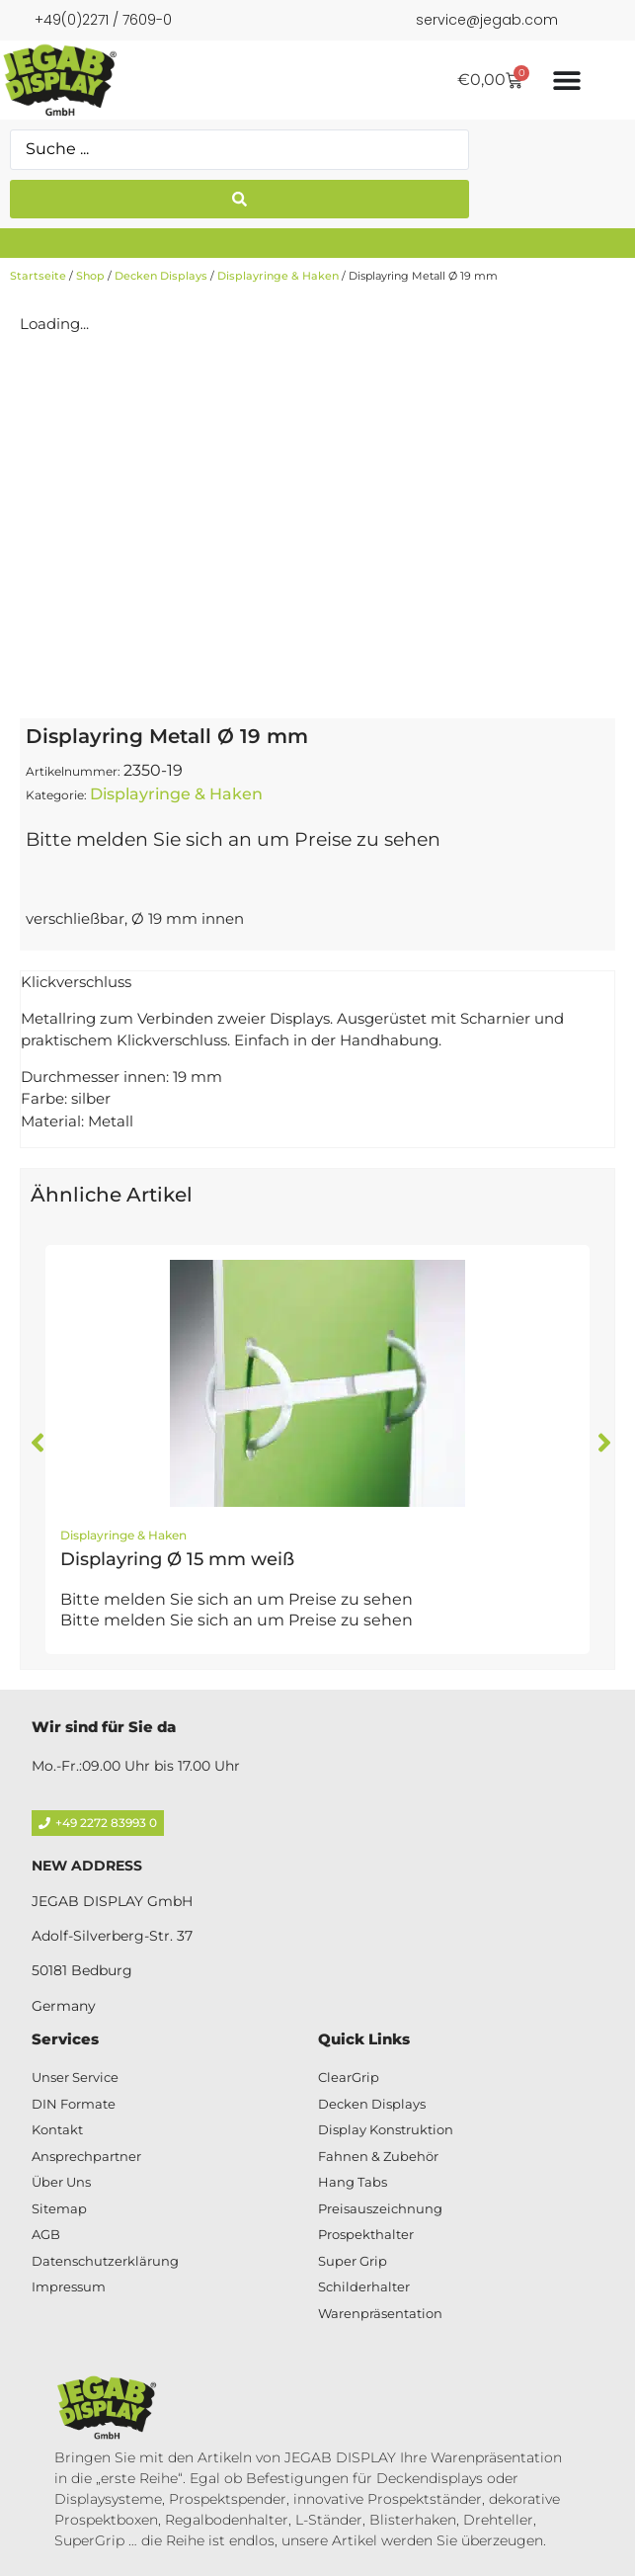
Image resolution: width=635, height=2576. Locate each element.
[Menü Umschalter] (567, 80)
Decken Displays (161, 276)
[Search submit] (239, 199)
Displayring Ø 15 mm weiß (177, 1559)
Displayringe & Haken (278, 276)
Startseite (38, 276)
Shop (90, 276)
